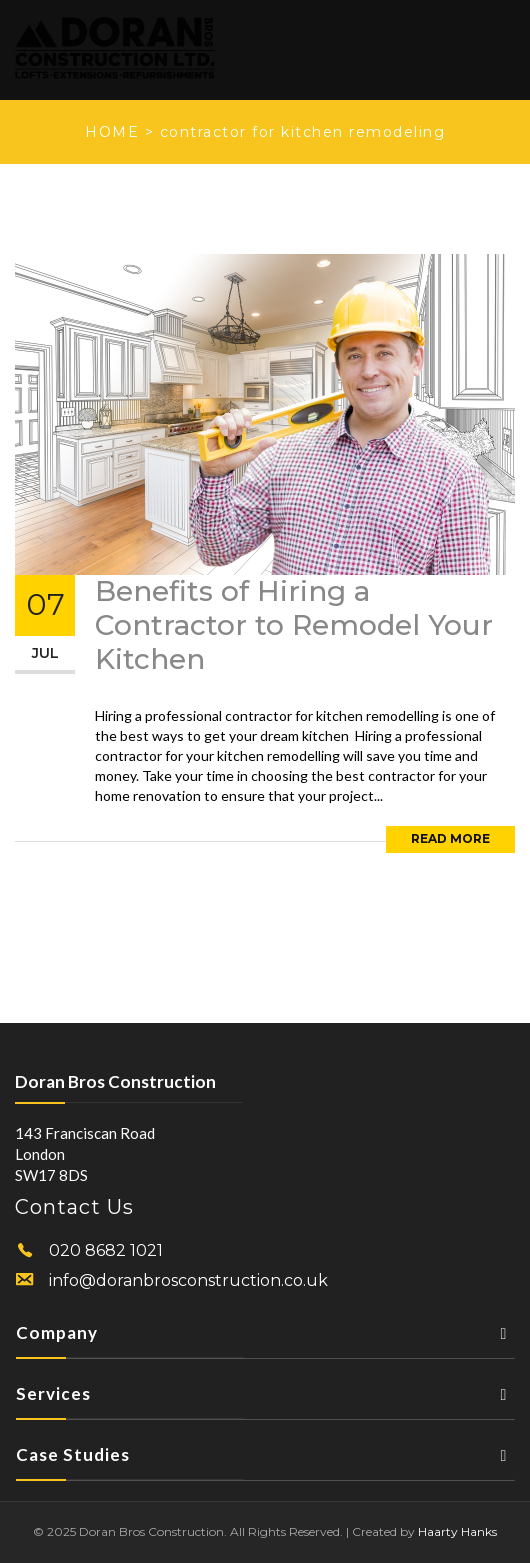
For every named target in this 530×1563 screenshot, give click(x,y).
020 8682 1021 (106, 1250)
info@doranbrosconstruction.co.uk (188, 1280)
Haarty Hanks (457, 1531)
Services (265, 1399)
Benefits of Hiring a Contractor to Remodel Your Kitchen (294, 624)
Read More (450, 838)
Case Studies (265, 1460)
